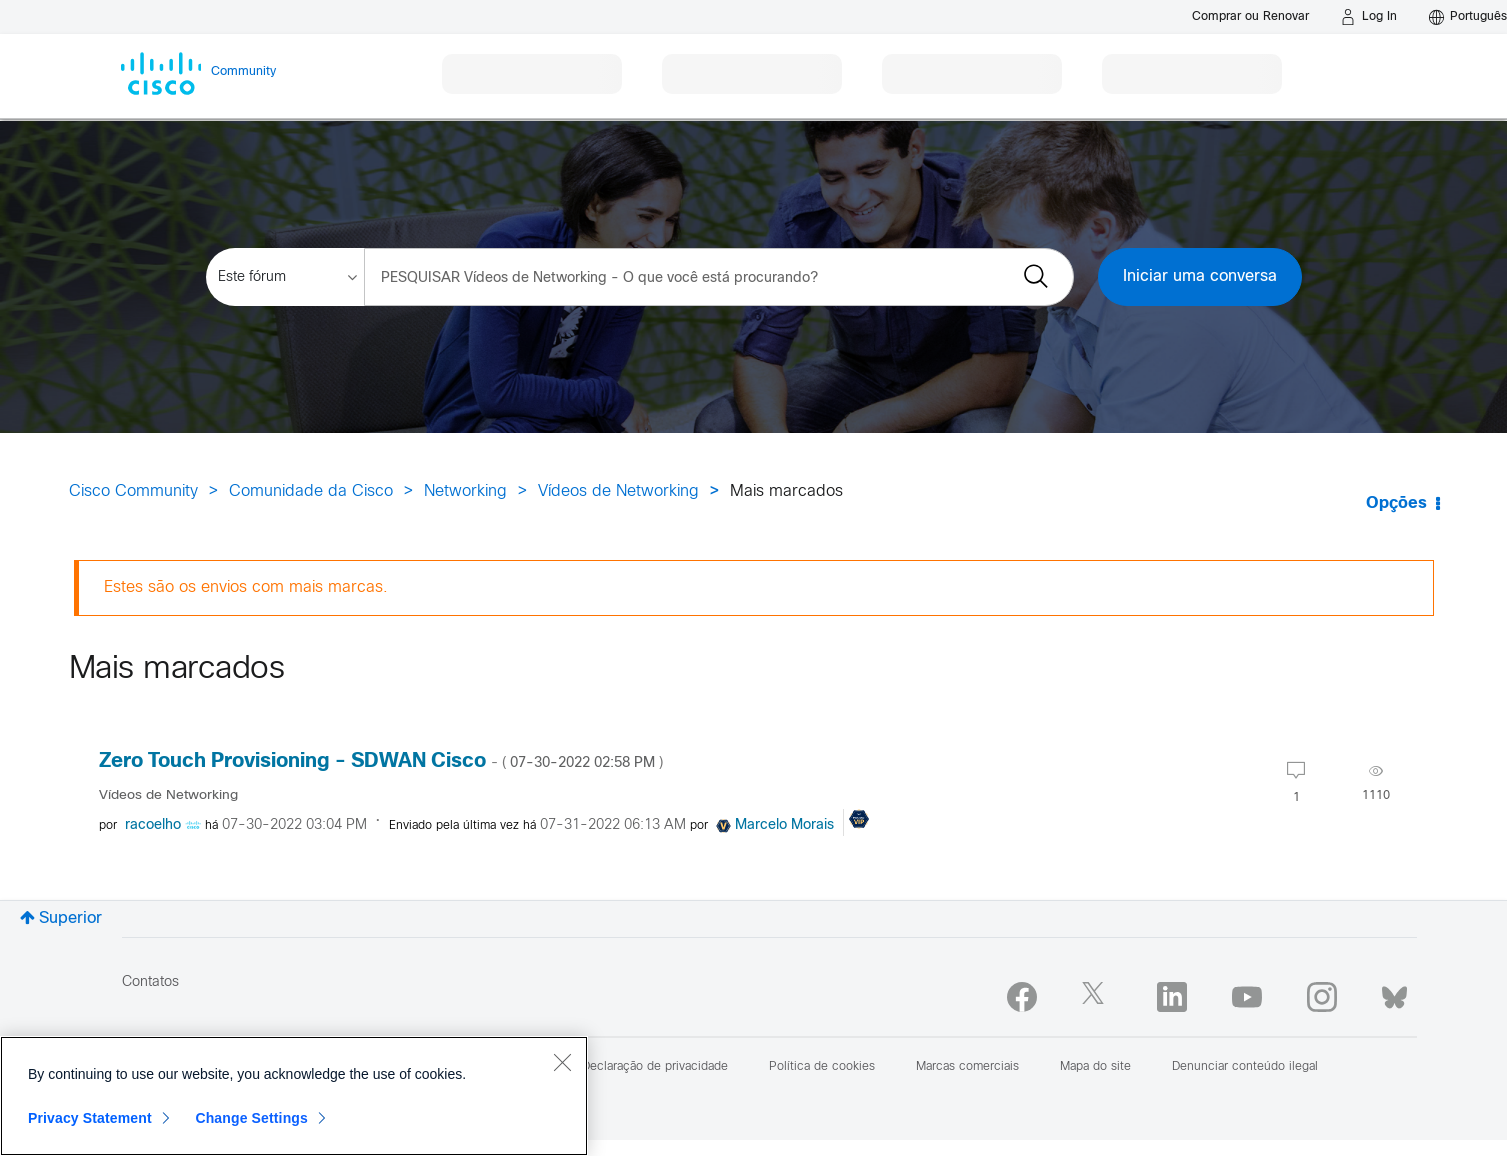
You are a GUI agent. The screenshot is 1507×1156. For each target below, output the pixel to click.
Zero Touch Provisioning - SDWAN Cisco (381, 761)
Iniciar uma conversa (1200, 276)
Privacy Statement (90, 1118)
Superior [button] (70, 918)
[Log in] (1369, 17)
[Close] (562, 1062)
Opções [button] (1396, 503)
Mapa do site (1095, 1067)
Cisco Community (133, 491)
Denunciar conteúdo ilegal (1245, 1067)
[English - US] (1468, 17)
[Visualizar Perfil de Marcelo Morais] (784, 825)
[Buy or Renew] (1250, 16)
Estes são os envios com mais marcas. (246, 587)
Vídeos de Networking (618, 491)
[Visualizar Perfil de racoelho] (153, 825)
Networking (465, 491)
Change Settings (251, 1118)
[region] (294, 1096)
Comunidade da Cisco (311, 491)
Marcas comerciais (967, 1067)
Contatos (150, 982)
